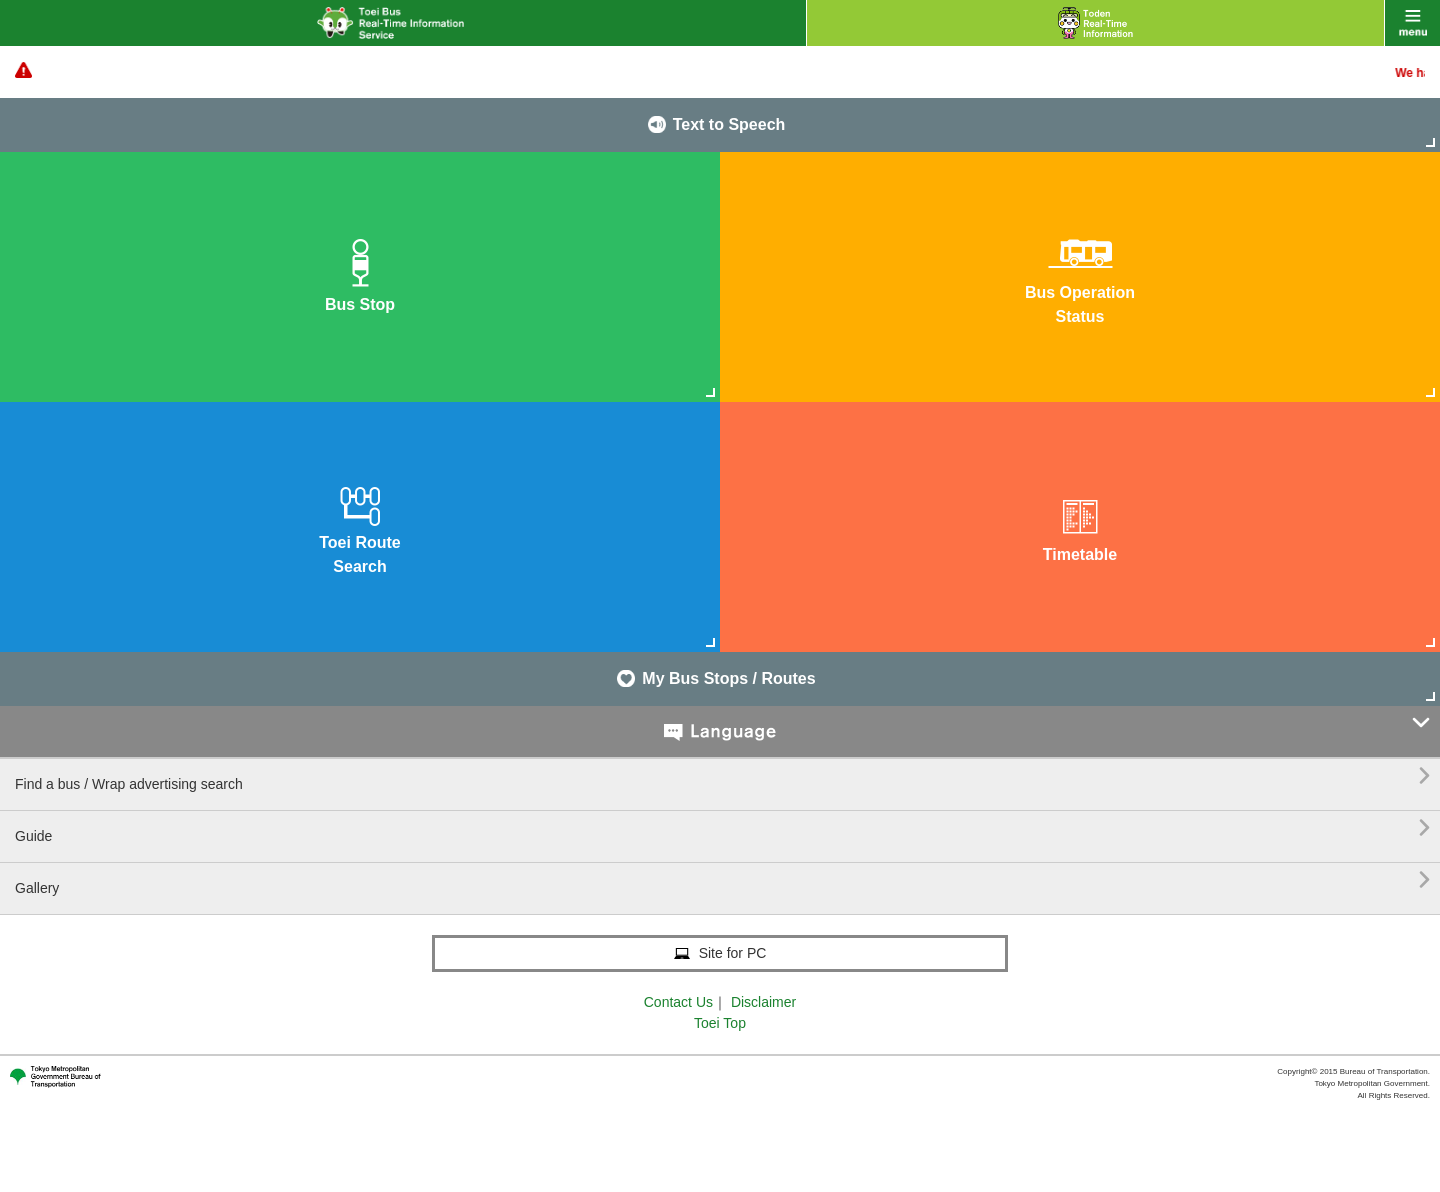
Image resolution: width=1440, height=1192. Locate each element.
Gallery (722, 880)
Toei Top (720, 1023)
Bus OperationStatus (1080, 275)
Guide (722, 828)
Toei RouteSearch (359, 525)
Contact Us (678, 1002)
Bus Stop (360, 275)
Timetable (1080, 525)
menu (1412, 23)
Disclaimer (763, 1002)
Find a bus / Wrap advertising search (722, 776)
